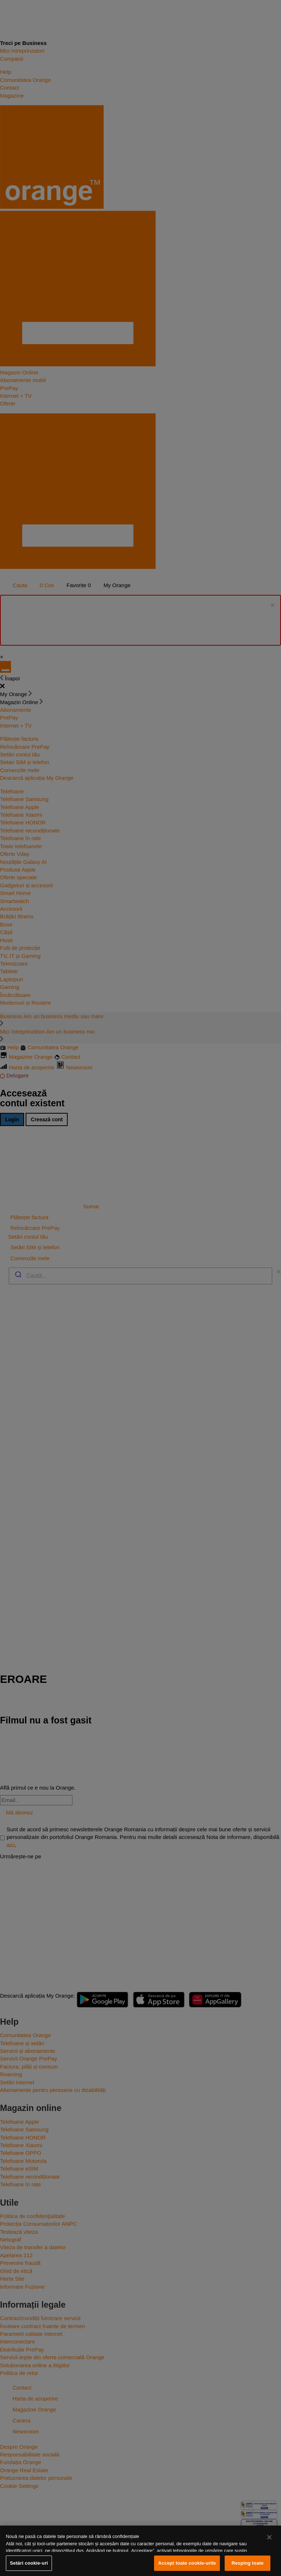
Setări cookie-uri (29, 2563)
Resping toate (248, 2563)
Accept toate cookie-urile (187, 2563)
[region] (140, 2551)
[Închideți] (269, 2537)
